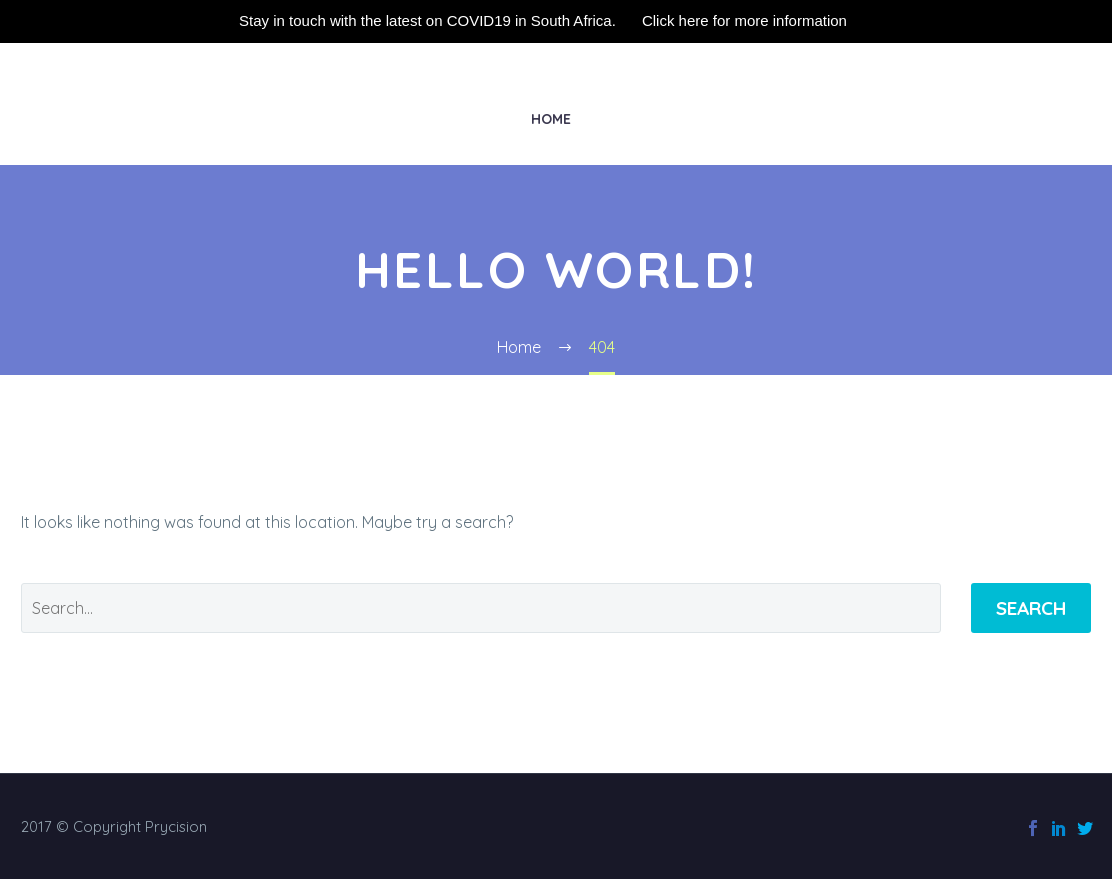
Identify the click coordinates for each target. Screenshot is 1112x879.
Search (1031, 608)
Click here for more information (744, 20)
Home (551, 119)
